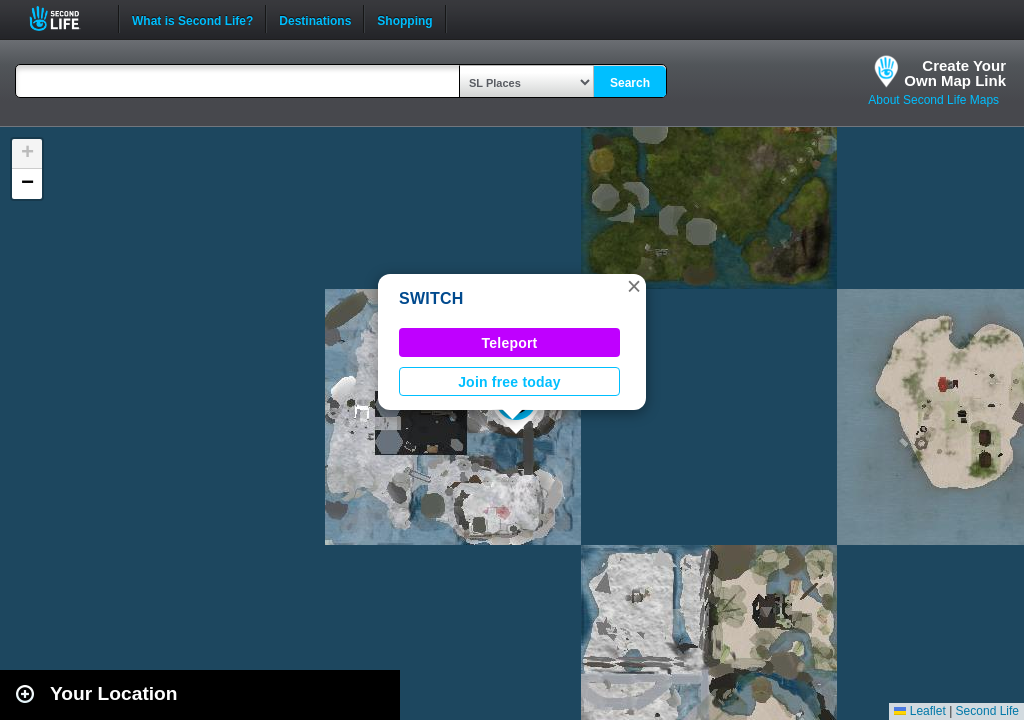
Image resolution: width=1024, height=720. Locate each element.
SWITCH (431, 298)
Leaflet (919, 711)
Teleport (510, 343)
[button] (634, 286)
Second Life (65, 18)
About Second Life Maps (933, 100)
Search (630, 83)
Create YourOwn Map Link (955, 73)
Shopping (404, 19)
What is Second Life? (192, 19)
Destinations (315, 19)
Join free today (509, 382)
